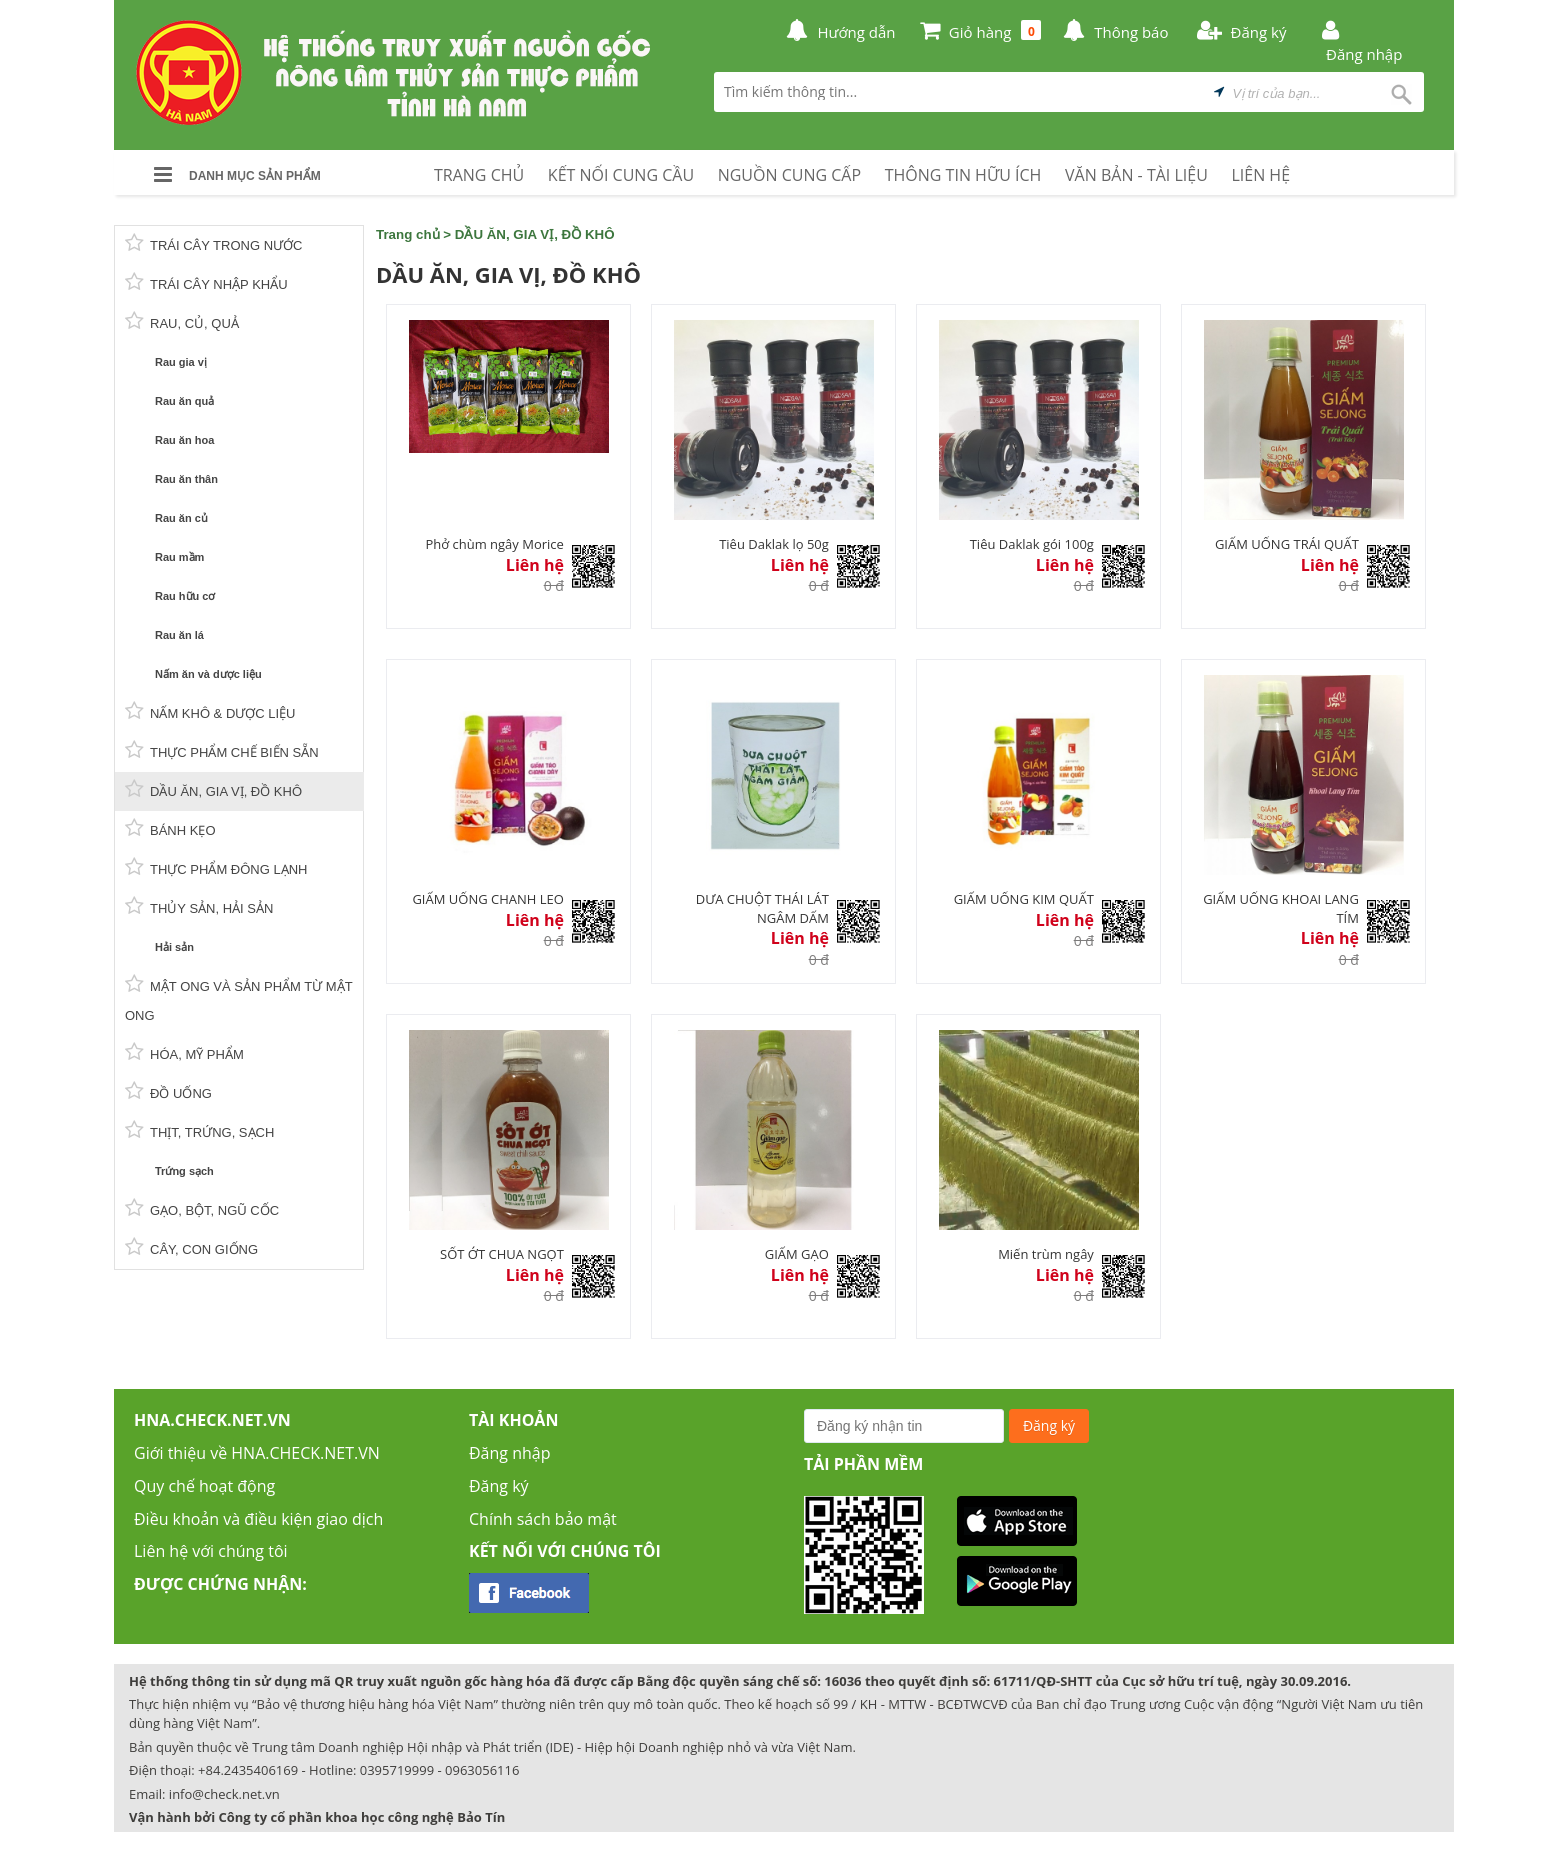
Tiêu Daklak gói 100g (1032, 544)
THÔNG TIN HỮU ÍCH (963, 175)
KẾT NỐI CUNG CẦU (621, 175)
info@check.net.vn (224, 1794)
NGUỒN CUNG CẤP (789, 175)
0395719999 (397, 1770)
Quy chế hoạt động (204, 1486)
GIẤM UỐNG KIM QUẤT (1024, 899)
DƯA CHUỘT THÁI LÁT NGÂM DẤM (762, 908)
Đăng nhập (509, 1453)
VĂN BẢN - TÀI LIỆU (1136, 175)
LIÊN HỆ (1260, 175)
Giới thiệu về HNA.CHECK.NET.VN (257, 1453)
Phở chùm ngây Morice (494, 544)
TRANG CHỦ (479, 175)
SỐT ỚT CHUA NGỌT (502, 1254)
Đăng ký (499, 1486)
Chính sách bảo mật (543, 1519)
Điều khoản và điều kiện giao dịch (258, 1519)
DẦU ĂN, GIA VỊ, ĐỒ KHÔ (535, 234)
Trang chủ (408, 234)
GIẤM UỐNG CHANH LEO (487, 899)
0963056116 (482, 1770)
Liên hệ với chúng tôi (211, 1551)
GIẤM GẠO (797, 1254)
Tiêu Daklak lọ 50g (774, 544)
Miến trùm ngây (1046, 1254)
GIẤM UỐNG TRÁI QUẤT (1287, 544)
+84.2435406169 (248, 1770)
